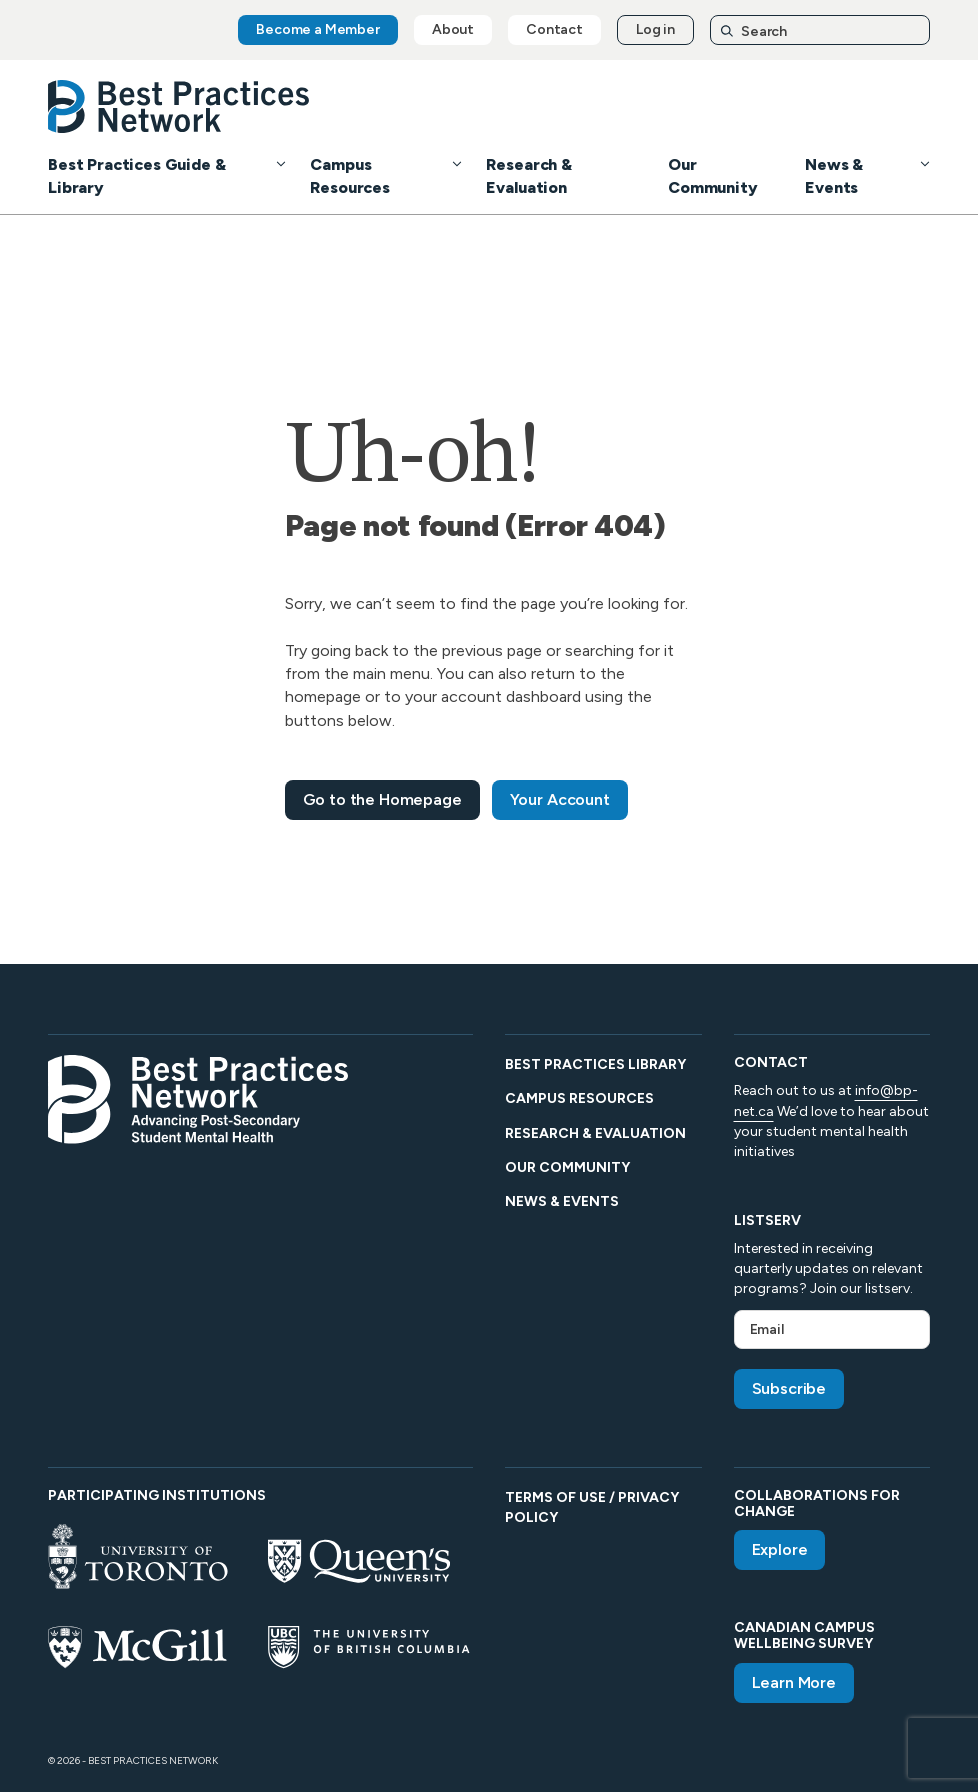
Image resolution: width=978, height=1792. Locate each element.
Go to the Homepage (382, 799)
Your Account (560, 799)
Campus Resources (579, 1098)
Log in (655, 29)
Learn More (794, 1682)
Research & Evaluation (595, 1133)
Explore (780, 1549)
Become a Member (318, 29)
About (453, 29)
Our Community (567, 1167)
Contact (554, 29)
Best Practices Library (595, 1064)
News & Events (562, 1201)
